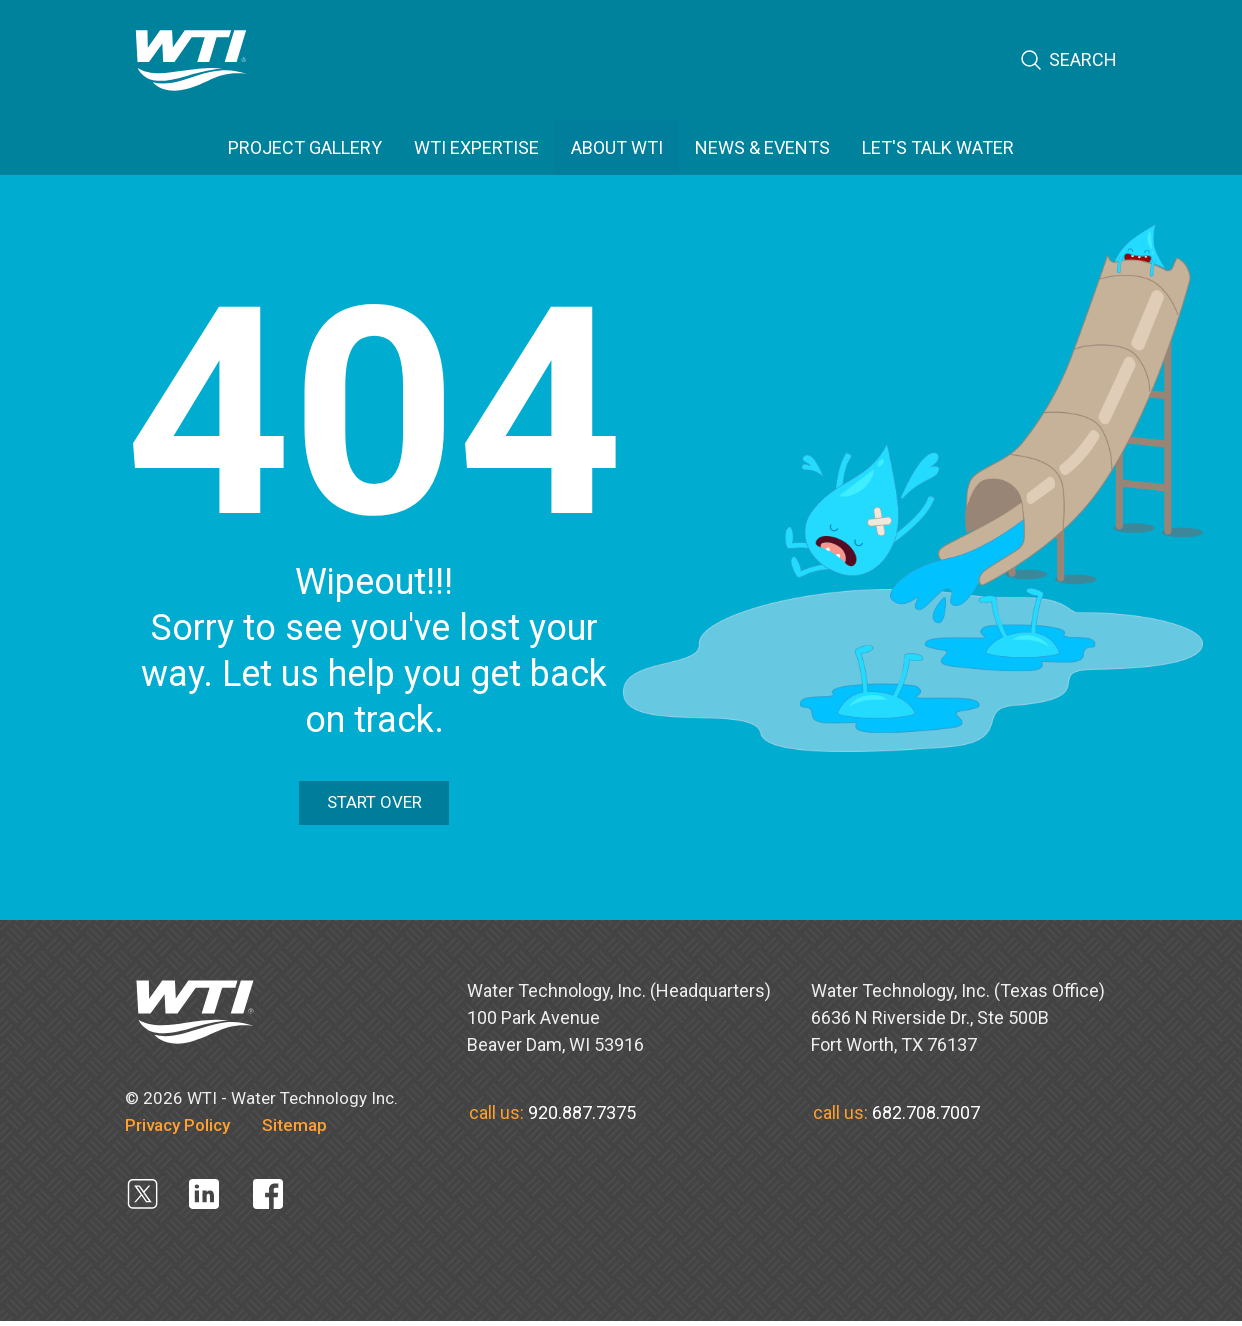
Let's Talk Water (938, 147)
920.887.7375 (582, 1116)
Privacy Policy (177, 1129)
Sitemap (294, 1129)
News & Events (762, 147)
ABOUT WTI (617, 147)
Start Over (374, 805)
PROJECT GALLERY (305, 147)
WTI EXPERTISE (476, 147)
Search (1068, 60)
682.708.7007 (926, 1116)
